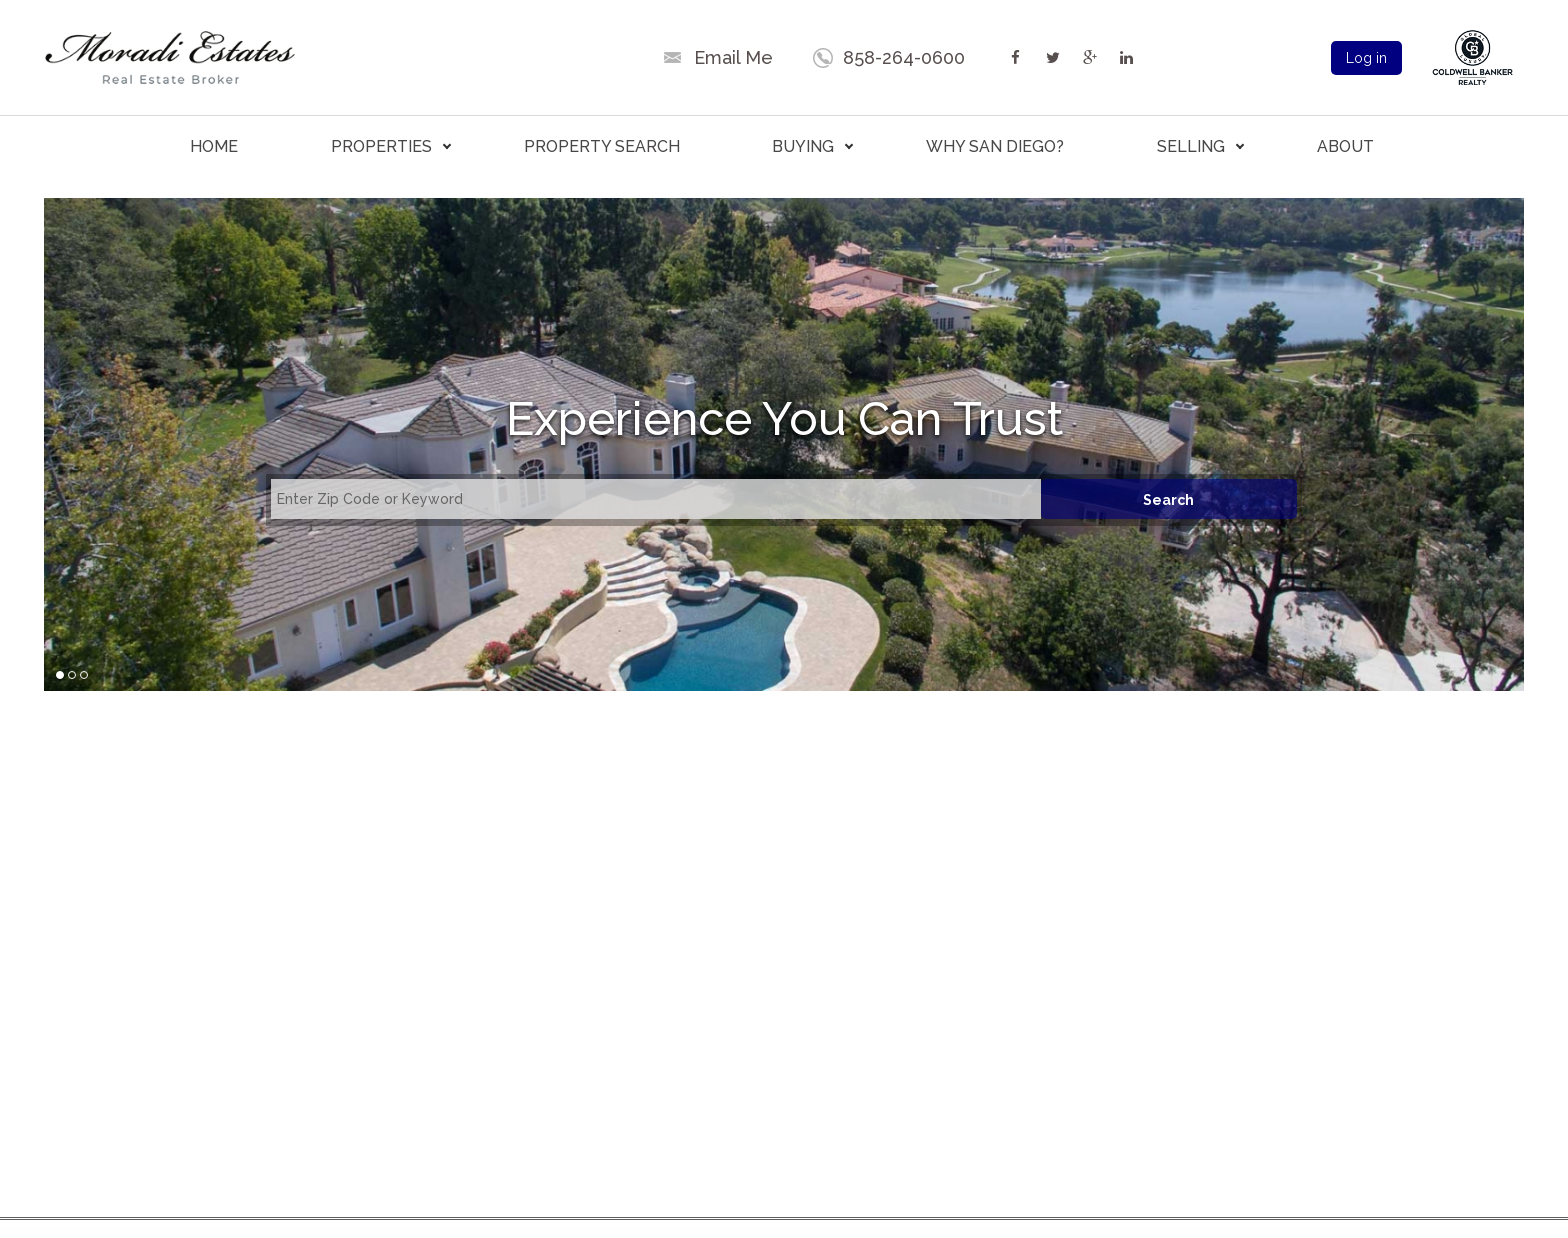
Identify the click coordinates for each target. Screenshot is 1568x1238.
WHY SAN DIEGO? (995, 146)
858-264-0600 (904, 57)
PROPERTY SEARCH (602, 146)
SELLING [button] (1191, 146)
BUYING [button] (803, 146)
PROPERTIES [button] (381, 146)
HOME (214, 146)
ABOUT (1345, 146)
